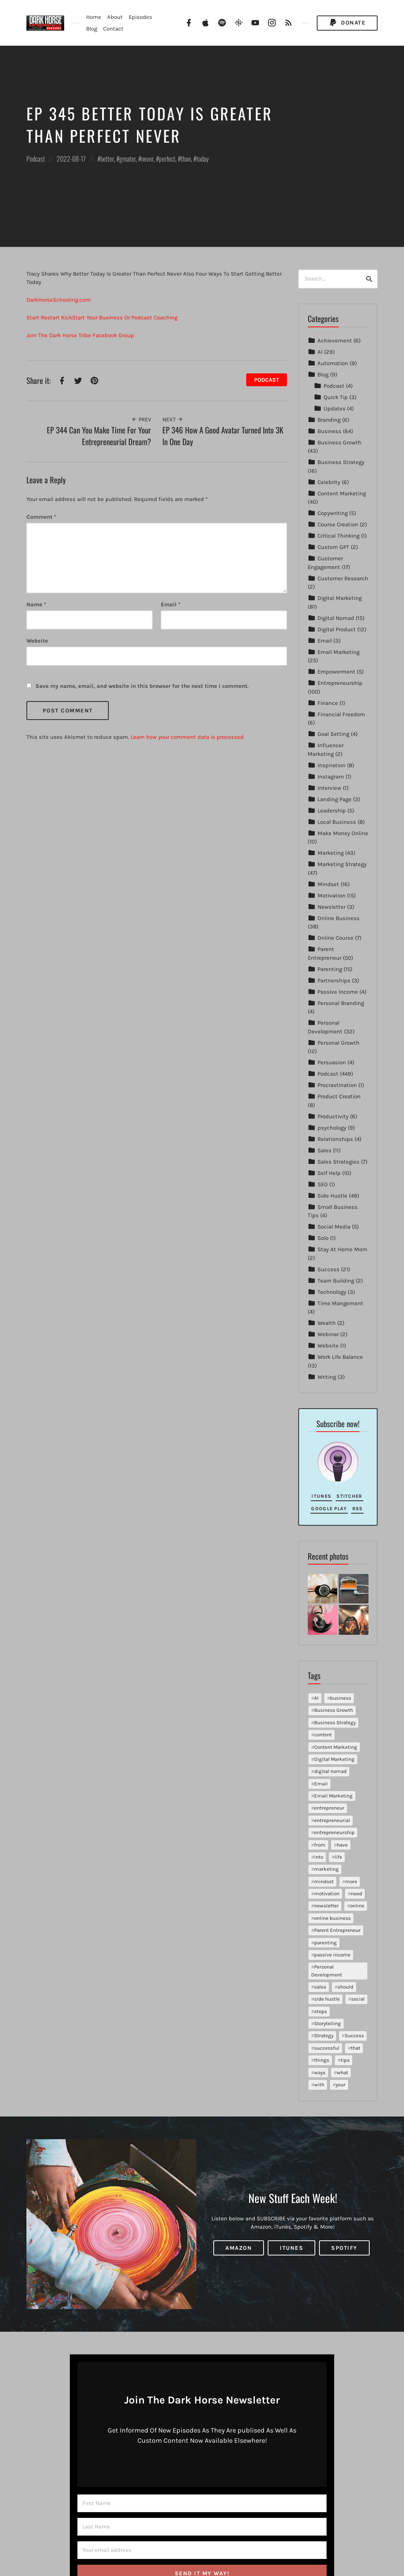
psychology (332, 1127)
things (321, 2060)
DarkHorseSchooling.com (58, 299)
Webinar (328, 1334)
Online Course (335, 937)
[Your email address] (202, 2550)
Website (328, 1345)
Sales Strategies (338, 1161)
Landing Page (335, 799)
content (323, 1734)
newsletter (326, 1905)
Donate (347, 23)
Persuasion (332, 1062)
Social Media (334, 1226)
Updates (334, 408)
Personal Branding (341, 1003)
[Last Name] (202, 2527)
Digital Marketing (340, 598)
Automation (333, 363)
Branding (329, 419)
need (356, 1893)
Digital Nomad (336, 618)
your (340, 2084)
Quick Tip (336, 397)
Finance (328, 703)
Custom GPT (333, 547)
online (357, 1905)
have (342, 1845)
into (318, 1857)
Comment (41, 516)
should (345, 1987)
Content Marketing (342, 493)
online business (332, 1918)
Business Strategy (341, 462)
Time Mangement (340, 1303)
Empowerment (336, 671)
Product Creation (339, 1096)
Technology (332, 1292)
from (319, 1845)
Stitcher (349, 1496)
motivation (326, 1893)
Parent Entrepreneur (337, 1930)
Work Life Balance (340, 1357)
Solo (323, 1238)
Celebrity (329, 482)
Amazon (238, 2248)
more (351, 1881)
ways (319, 2072)
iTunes (321, 1496)
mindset (324, 1881)
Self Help (329, 1173)
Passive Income (338, 991)
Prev (141, 419)
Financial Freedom (341, 714)
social (358, 1999)
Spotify (344, 2248)
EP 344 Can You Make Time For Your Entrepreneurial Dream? (99, 436)
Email (170, 604)
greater (127, 158)
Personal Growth (338, 1042)
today (202, 158)
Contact (113, 28)
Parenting (330, 969)
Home (93, 17)
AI (320, 351)
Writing (327, 1377)
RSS (357, 1508)
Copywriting (333, 513)
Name (36, 604)
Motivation (331, 895)
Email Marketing (338, 652)
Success (328, 1269)
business (340, 1698)
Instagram (331, 776)
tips (345, 2060)
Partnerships (334, 980)
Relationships (335, 1139)
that (355, 2048)
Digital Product (337, 629)
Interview (329, 788)
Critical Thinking (338, 535)
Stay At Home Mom (342, 1249)
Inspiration (331, 765)
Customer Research (343, 578)
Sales (325, 1150)
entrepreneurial (332, 1820)
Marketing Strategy (342, 864)
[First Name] (202, 2503)
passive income (332, 1955)
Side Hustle (332, 1195)
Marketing (331, 852)
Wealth (327, 1323)
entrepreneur (329, 1808)
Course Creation (338, 524)
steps (320, 2011)
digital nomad (330, 1771)
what (342, 2072)
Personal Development (326, 1970)
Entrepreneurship (340, 683)
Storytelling (327, 2023)
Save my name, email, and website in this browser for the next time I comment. (141, 686)
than (186, 158)
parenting (325, 1942)
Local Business (337, 822)
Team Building (336, 1280)
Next (172, 419)
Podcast (35, 158)
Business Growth (339, 442)
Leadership (332, 810)
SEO (323, 1184)
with (319, 2084)
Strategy (323, 2035)
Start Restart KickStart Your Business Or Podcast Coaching (101, 317)
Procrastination (337, 1085)
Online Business (338, 918)
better (107, 158)
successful (326, 2048)
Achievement (335, 340)
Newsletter (331, 906)
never (147, 158)
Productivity (333, 1116)
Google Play (329, 1508)
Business (329, 431)
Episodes (140, 17)
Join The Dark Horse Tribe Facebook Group (80, 335)
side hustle (327, 1999)
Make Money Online (343, 833)
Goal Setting (333, 734)
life (338, 1857)
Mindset (328, 884)
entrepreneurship (334, 1832)
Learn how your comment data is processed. (188, 737)
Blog (91, 28)
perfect (167, 158)
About (115, 17)
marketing (326, 1869)
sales (320, 1987)
